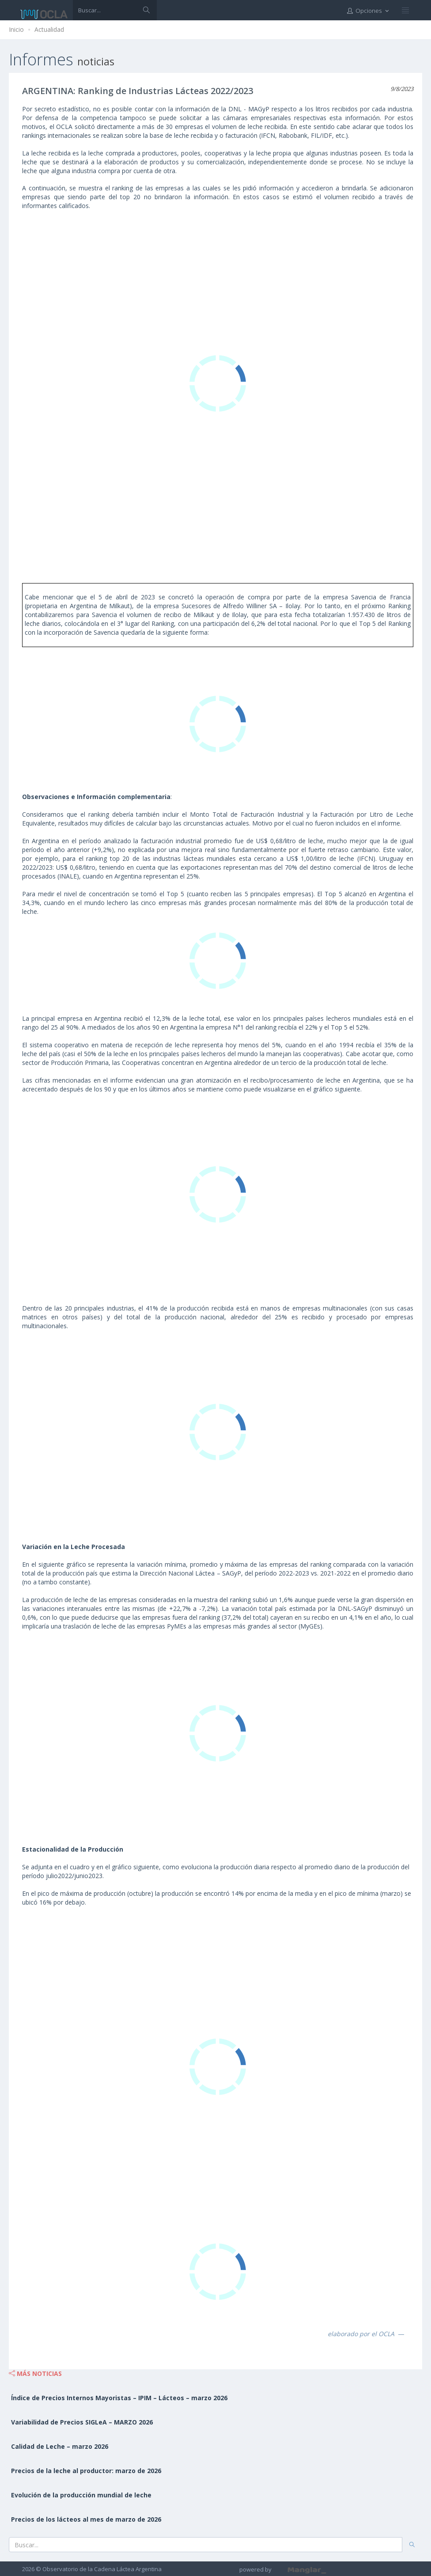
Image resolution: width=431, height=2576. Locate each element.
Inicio (16, 29)
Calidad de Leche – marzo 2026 (59, 2446)
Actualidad (49, 29)
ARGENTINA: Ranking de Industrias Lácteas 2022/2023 (137, 91)
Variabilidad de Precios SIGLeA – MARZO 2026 (82, 2422)
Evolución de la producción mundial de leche (81, 2495)
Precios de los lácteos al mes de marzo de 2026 (86, 2519)
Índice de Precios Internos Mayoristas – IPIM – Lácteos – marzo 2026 (119, 2398)
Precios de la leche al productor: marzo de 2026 (86, 2470)
